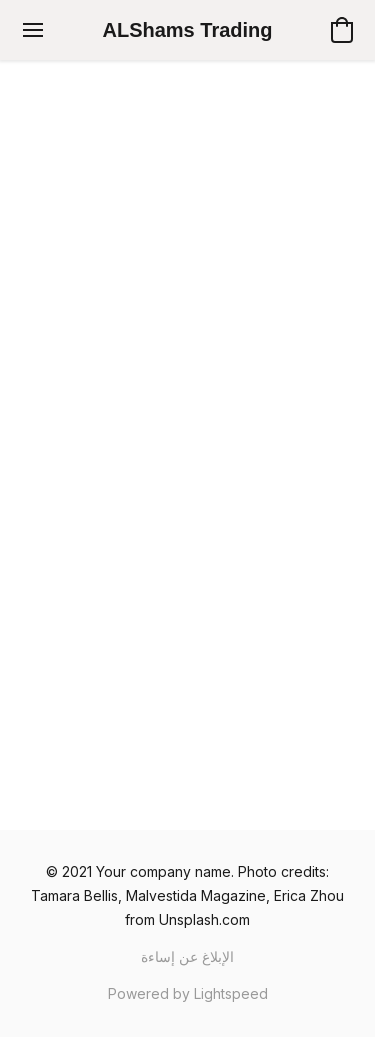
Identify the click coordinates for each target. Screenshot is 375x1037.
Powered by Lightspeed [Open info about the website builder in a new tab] (188, 993)
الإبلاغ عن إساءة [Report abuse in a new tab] (187, 956)
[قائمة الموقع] (33, 30)
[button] (188, 30)
